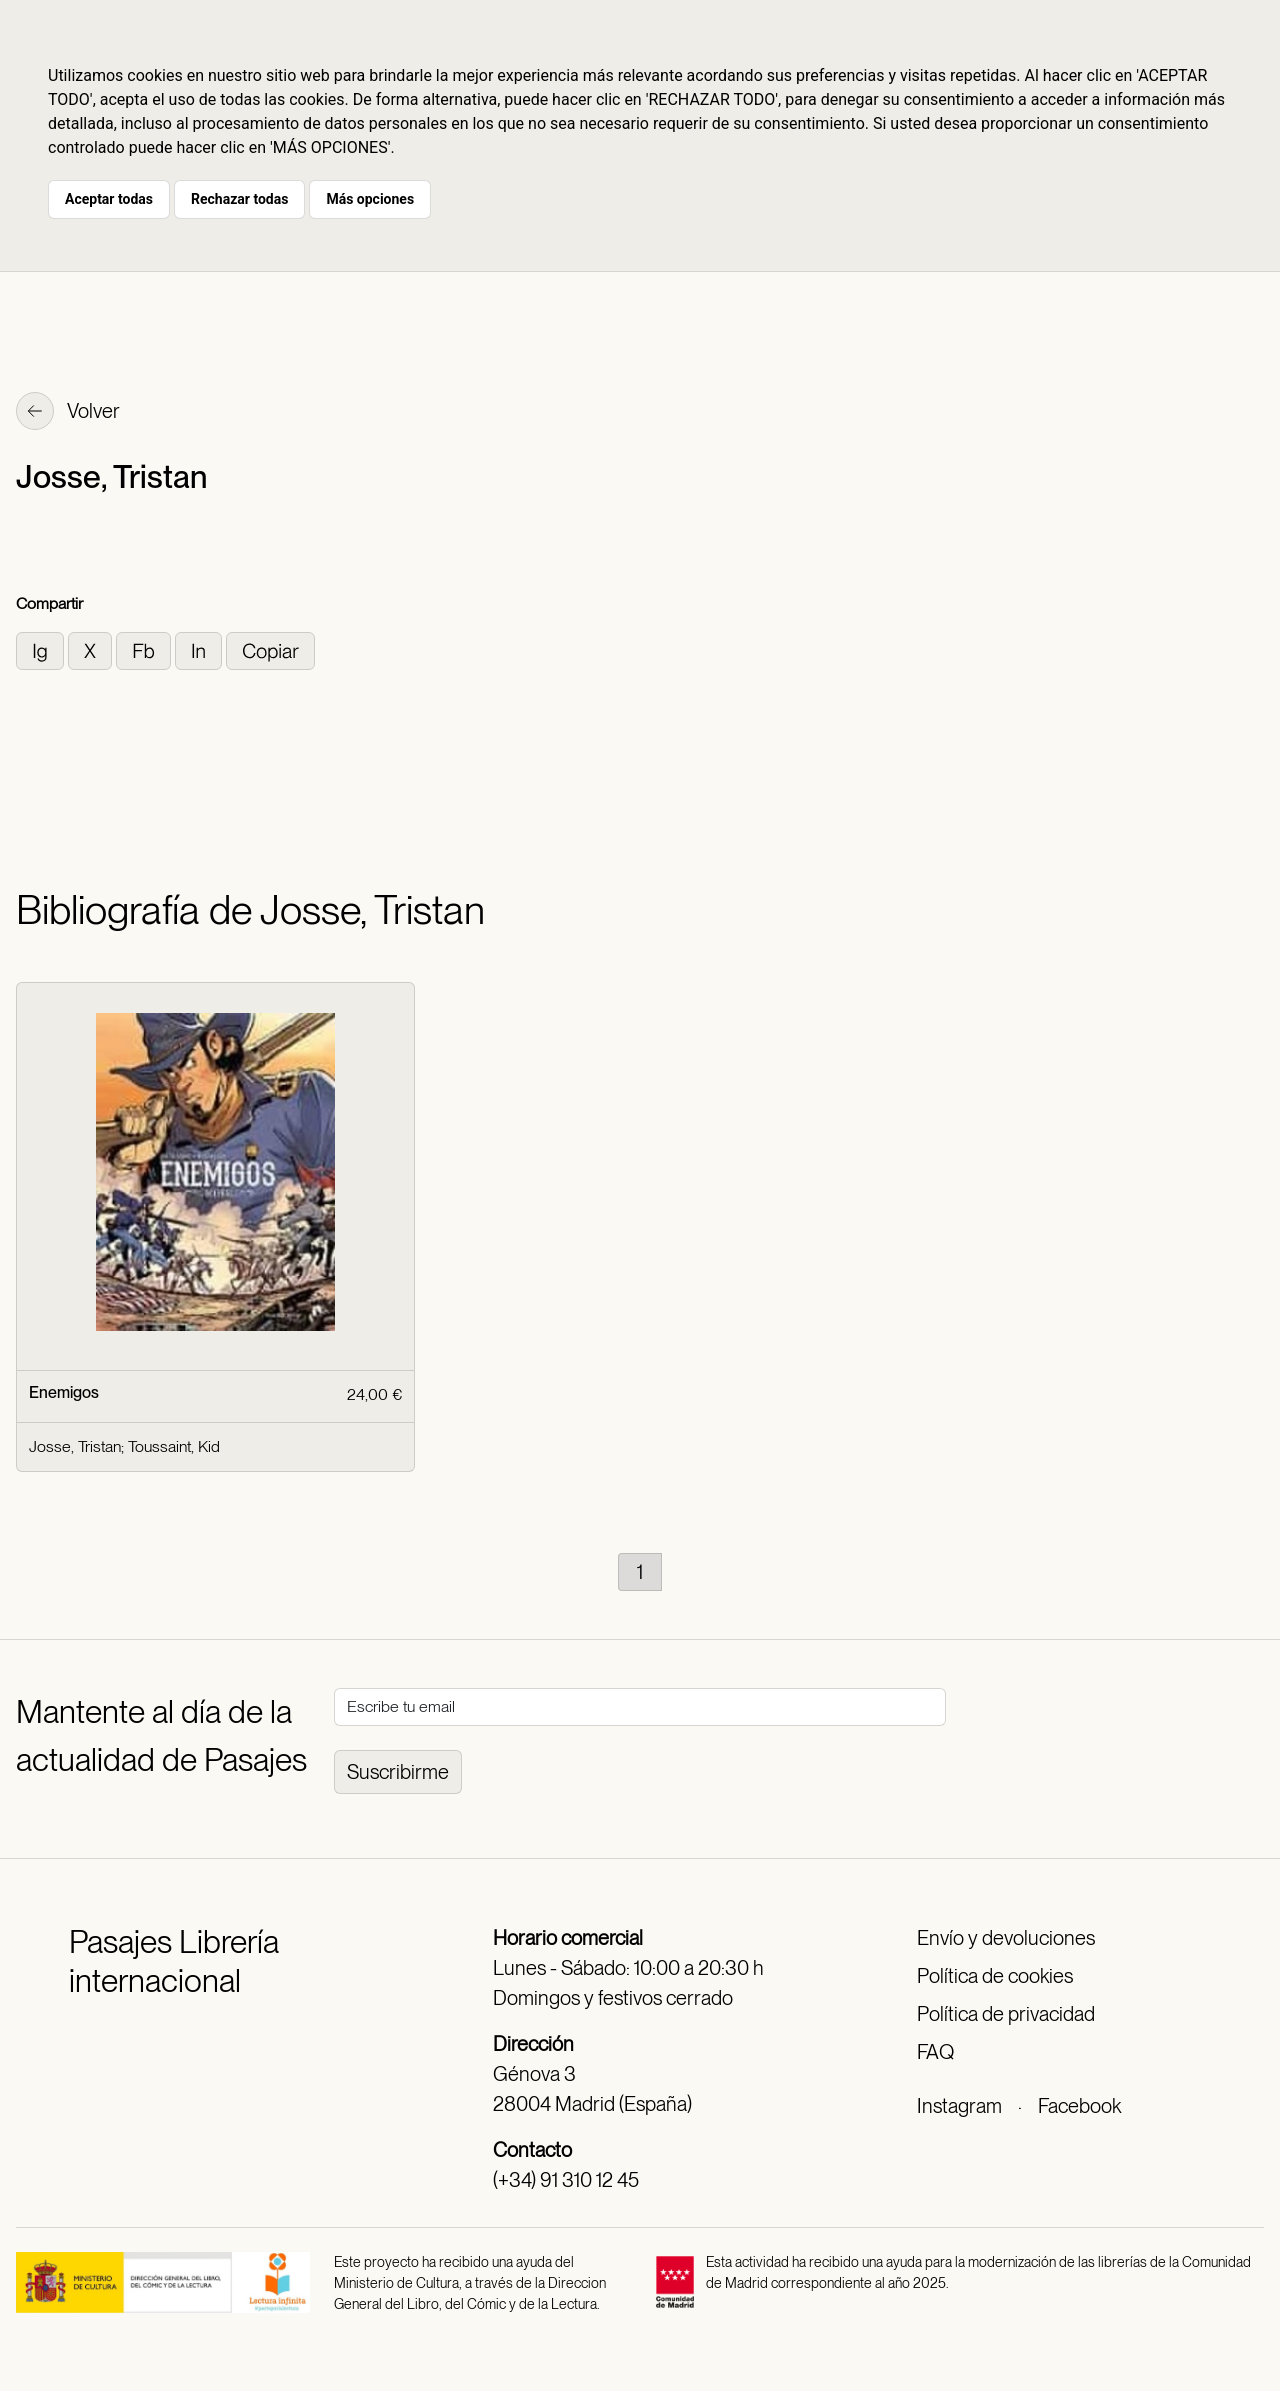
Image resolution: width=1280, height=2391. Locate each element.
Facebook (1079, 2106)
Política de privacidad (1006, 2014)
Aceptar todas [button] (109, 199)
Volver (68, 413)
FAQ (935, 2052)
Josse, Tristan (75, 1446)
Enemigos (64, 1392)
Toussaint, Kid (174, 1446)
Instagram (959, 2106)
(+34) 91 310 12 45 (566, 2180)
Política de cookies (995, 1976)
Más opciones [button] (370, 199)
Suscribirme (398, 1772)
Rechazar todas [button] (239, 199)
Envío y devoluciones (1006, 1938)
